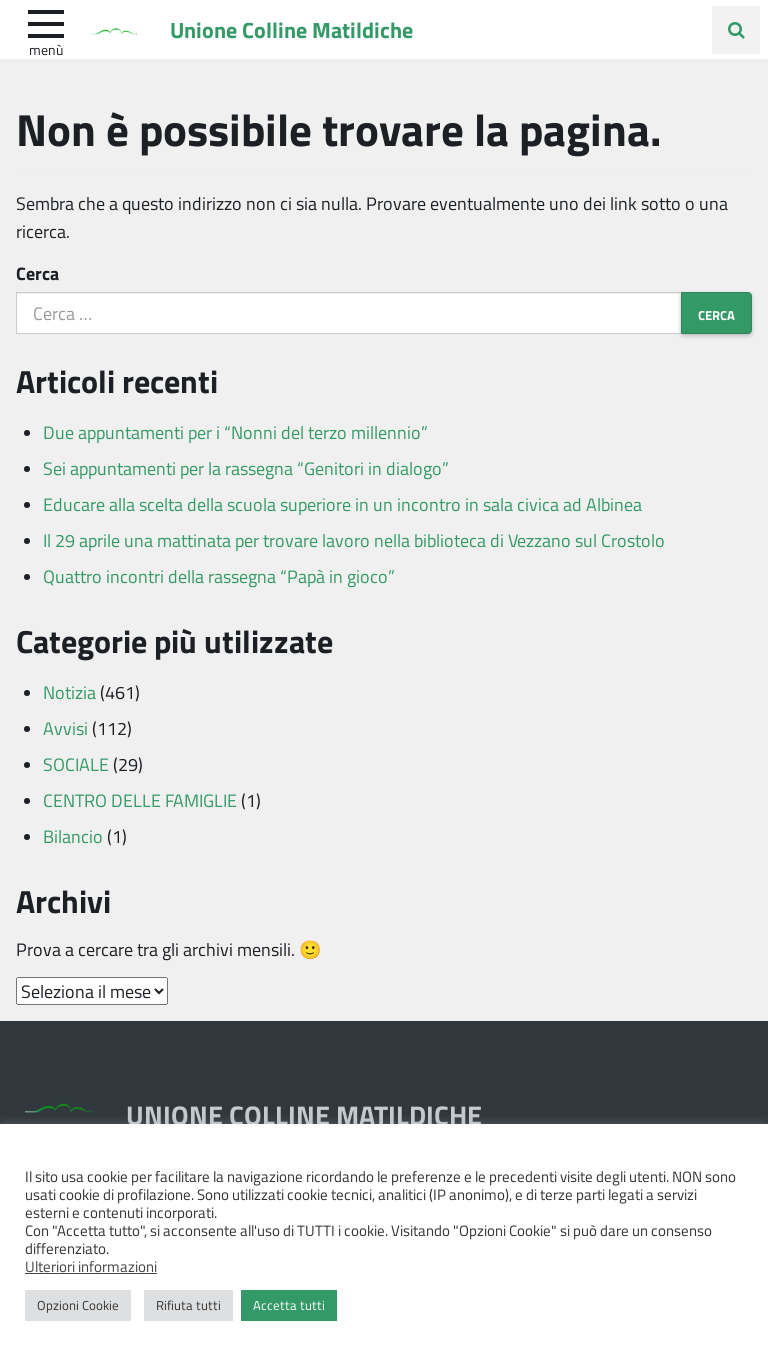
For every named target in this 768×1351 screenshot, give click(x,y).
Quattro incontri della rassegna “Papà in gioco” (219, 576)
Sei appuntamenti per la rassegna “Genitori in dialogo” (246, 468)
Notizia (69, 692)
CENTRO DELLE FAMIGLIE (140, 800)
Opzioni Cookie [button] (78, 1305)
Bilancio (73, 836)
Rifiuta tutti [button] (188, 1305)
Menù (46, 49)
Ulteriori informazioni (91, 1266)
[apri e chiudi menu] (46, 22)
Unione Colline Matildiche (291, 29)
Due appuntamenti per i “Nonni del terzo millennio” (235, 432)
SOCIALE (76, 764)
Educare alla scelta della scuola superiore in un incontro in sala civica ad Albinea (342, 504)
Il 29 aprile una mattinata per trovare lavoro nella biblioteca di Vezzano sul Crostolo (354, 540)
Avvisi (65, 728)
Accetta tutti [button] (289, 1305)
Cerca (37, 273)
